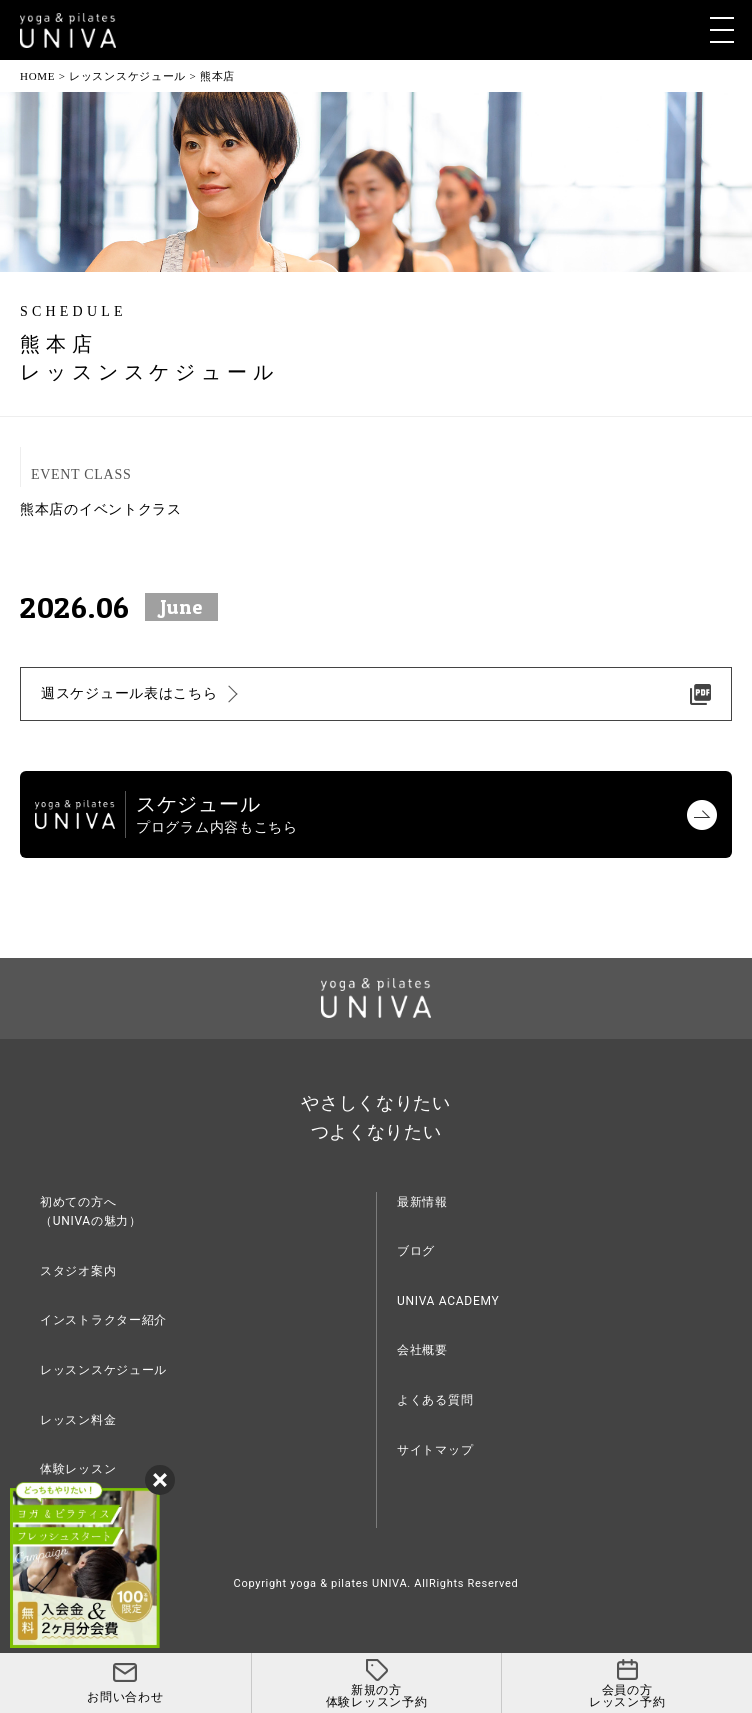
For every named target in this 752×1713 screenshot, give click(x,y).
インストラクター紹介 (103, 1320)
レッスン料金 (78, 1420)
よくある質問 (435, 1400)
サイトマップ (435, 1450)
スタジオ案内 (78, 1271)
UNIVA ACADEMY (448, 1301)
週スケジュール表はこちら (129, 693)
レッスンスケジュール (103, 1370)
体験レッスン (78, 1469)
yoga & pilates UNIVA (348, 1583)
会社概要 (422, 1350)
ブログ (416, 1251)
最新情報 (422, 1202)
